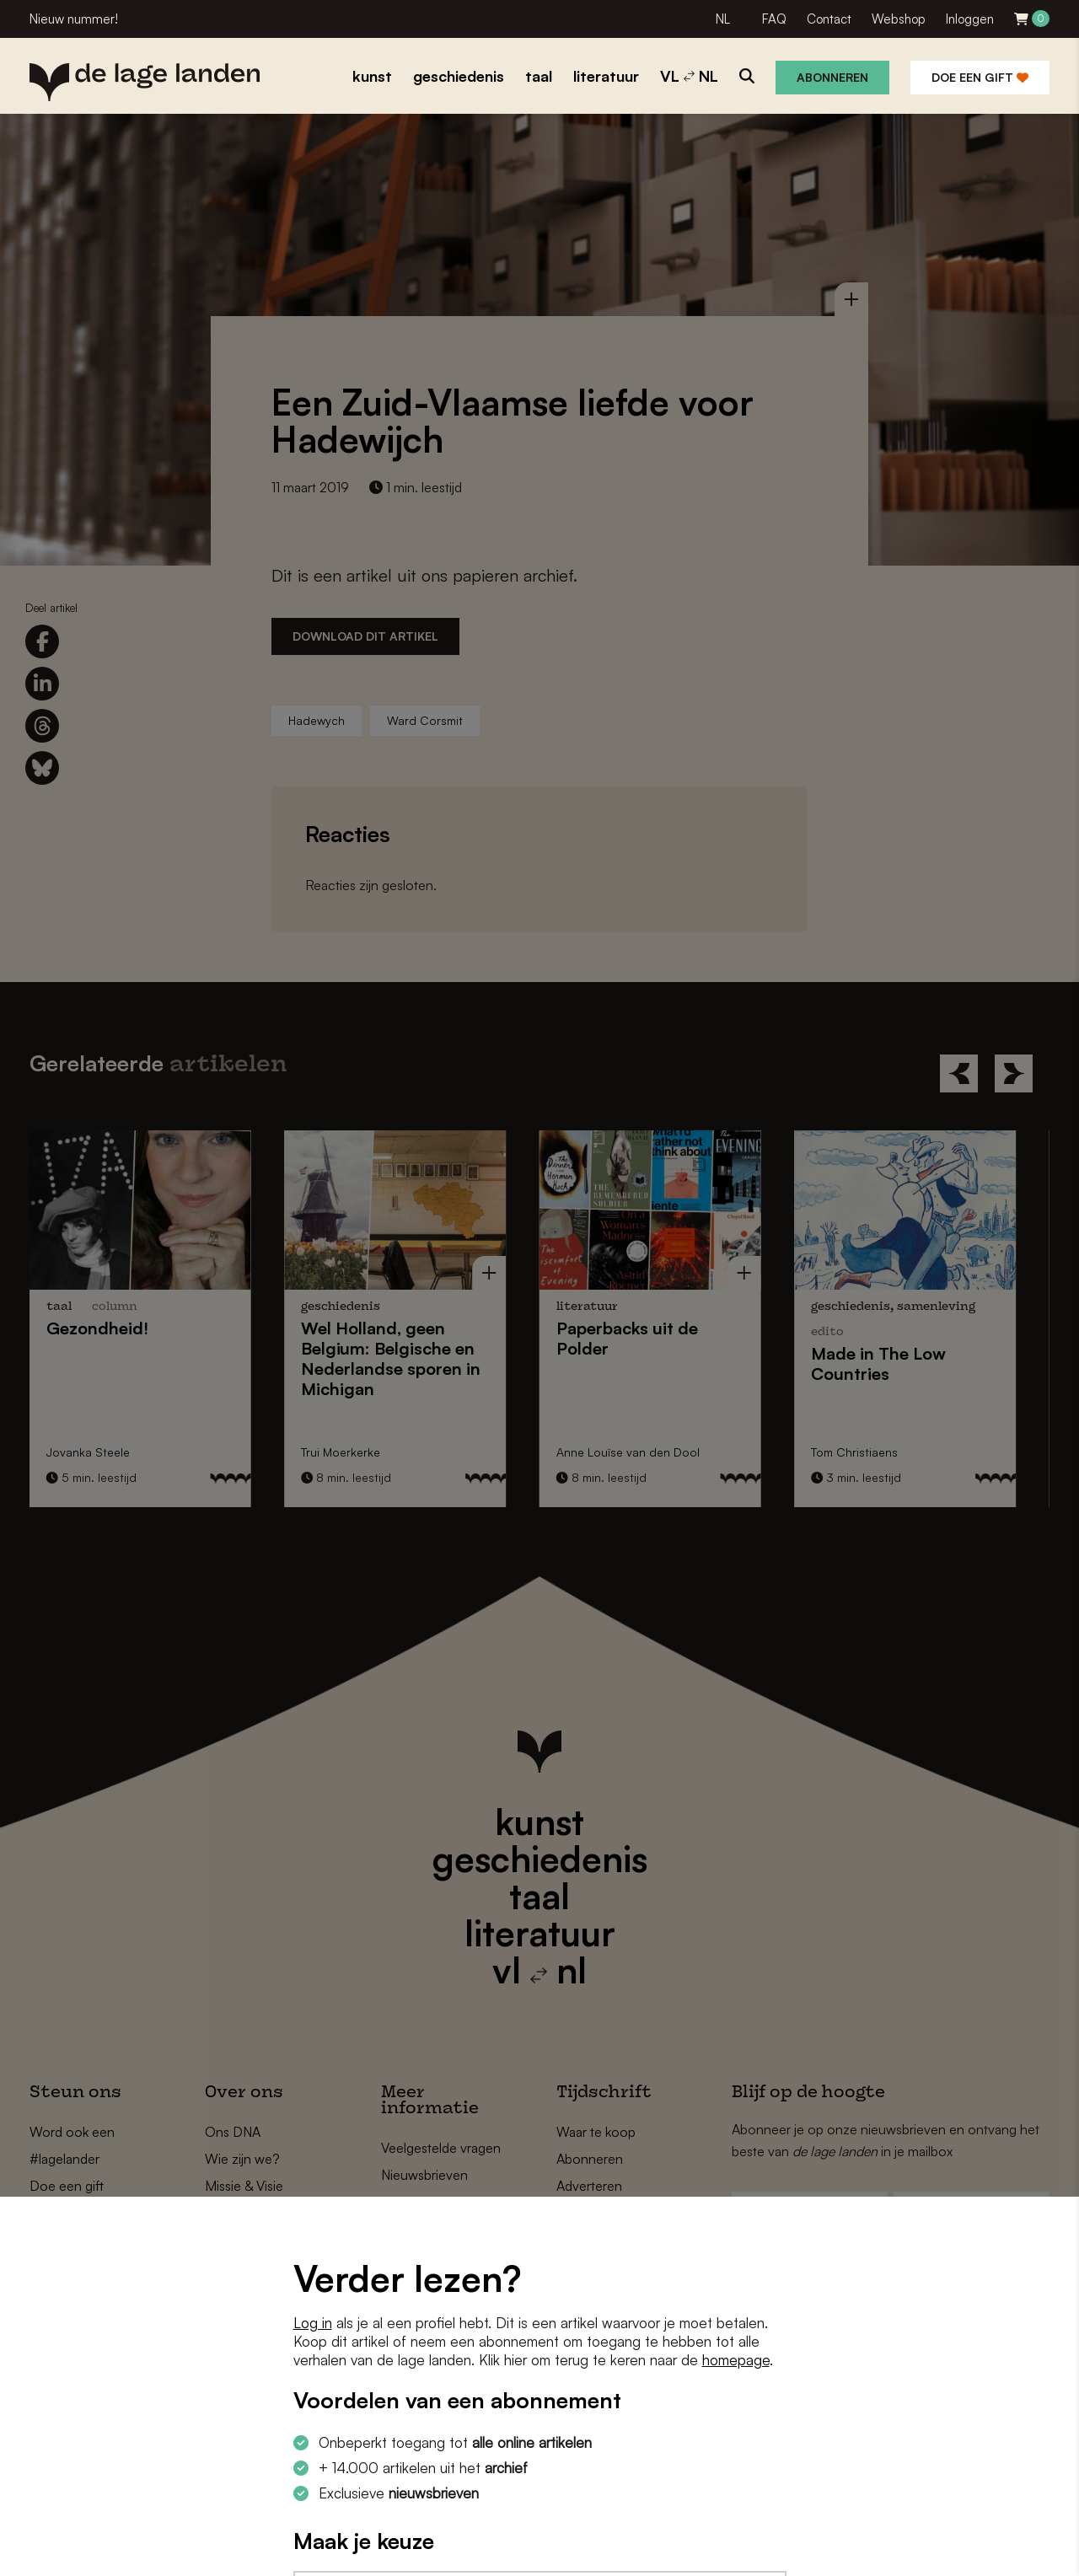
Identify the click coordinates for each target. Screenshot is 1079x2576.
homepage (736, 2360)
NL (723, 19)
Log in (312, 2323)
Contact (829, 19)
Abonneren (832, 77)
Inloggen (970, 19)
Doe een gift (979, 77)
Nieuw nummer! (74, 19)
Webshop (899, 19)
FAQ (774, 19)
